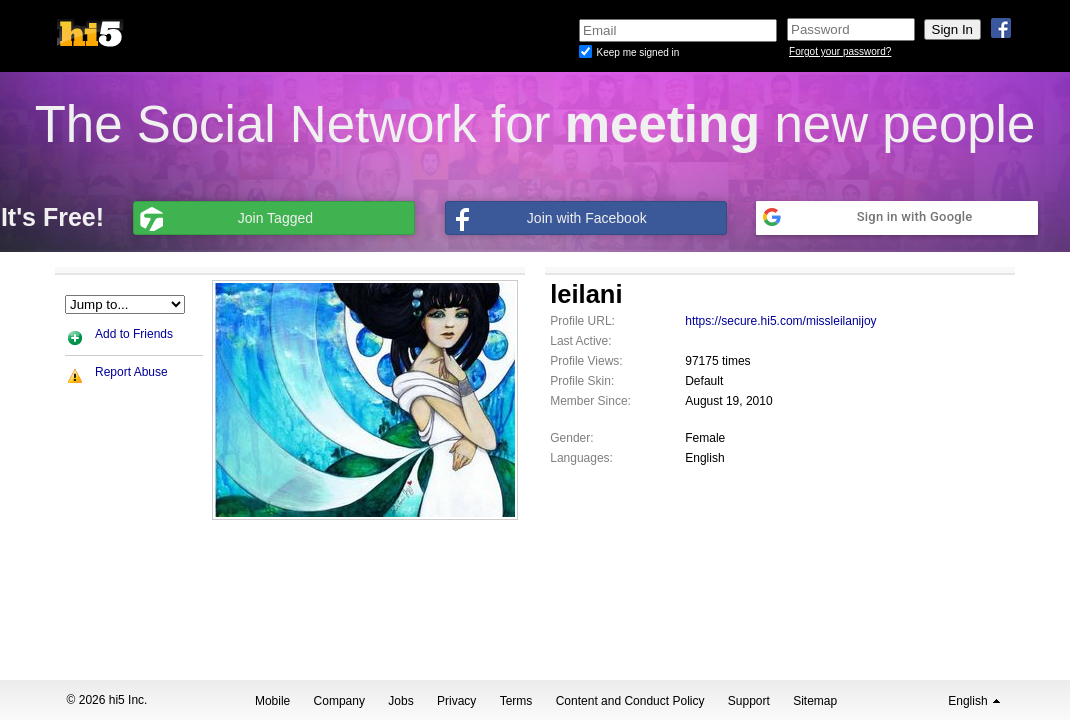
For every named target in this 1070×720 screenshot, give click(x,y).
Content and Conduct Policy (630, 701)
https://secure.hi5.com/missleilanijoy (780, 321)
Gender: (571, 438)
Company (339, 701)
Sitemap (815, 701)
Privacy (456, 701)
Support (749, 701)
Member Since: (590, 401)
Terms (516, 701)
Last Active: (580, 341)
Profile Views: (586, 361)
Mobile (272, 701)
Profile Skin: (582, 381)
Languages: (581, 458)
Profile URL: (582, 321)
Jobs (400, 701)
